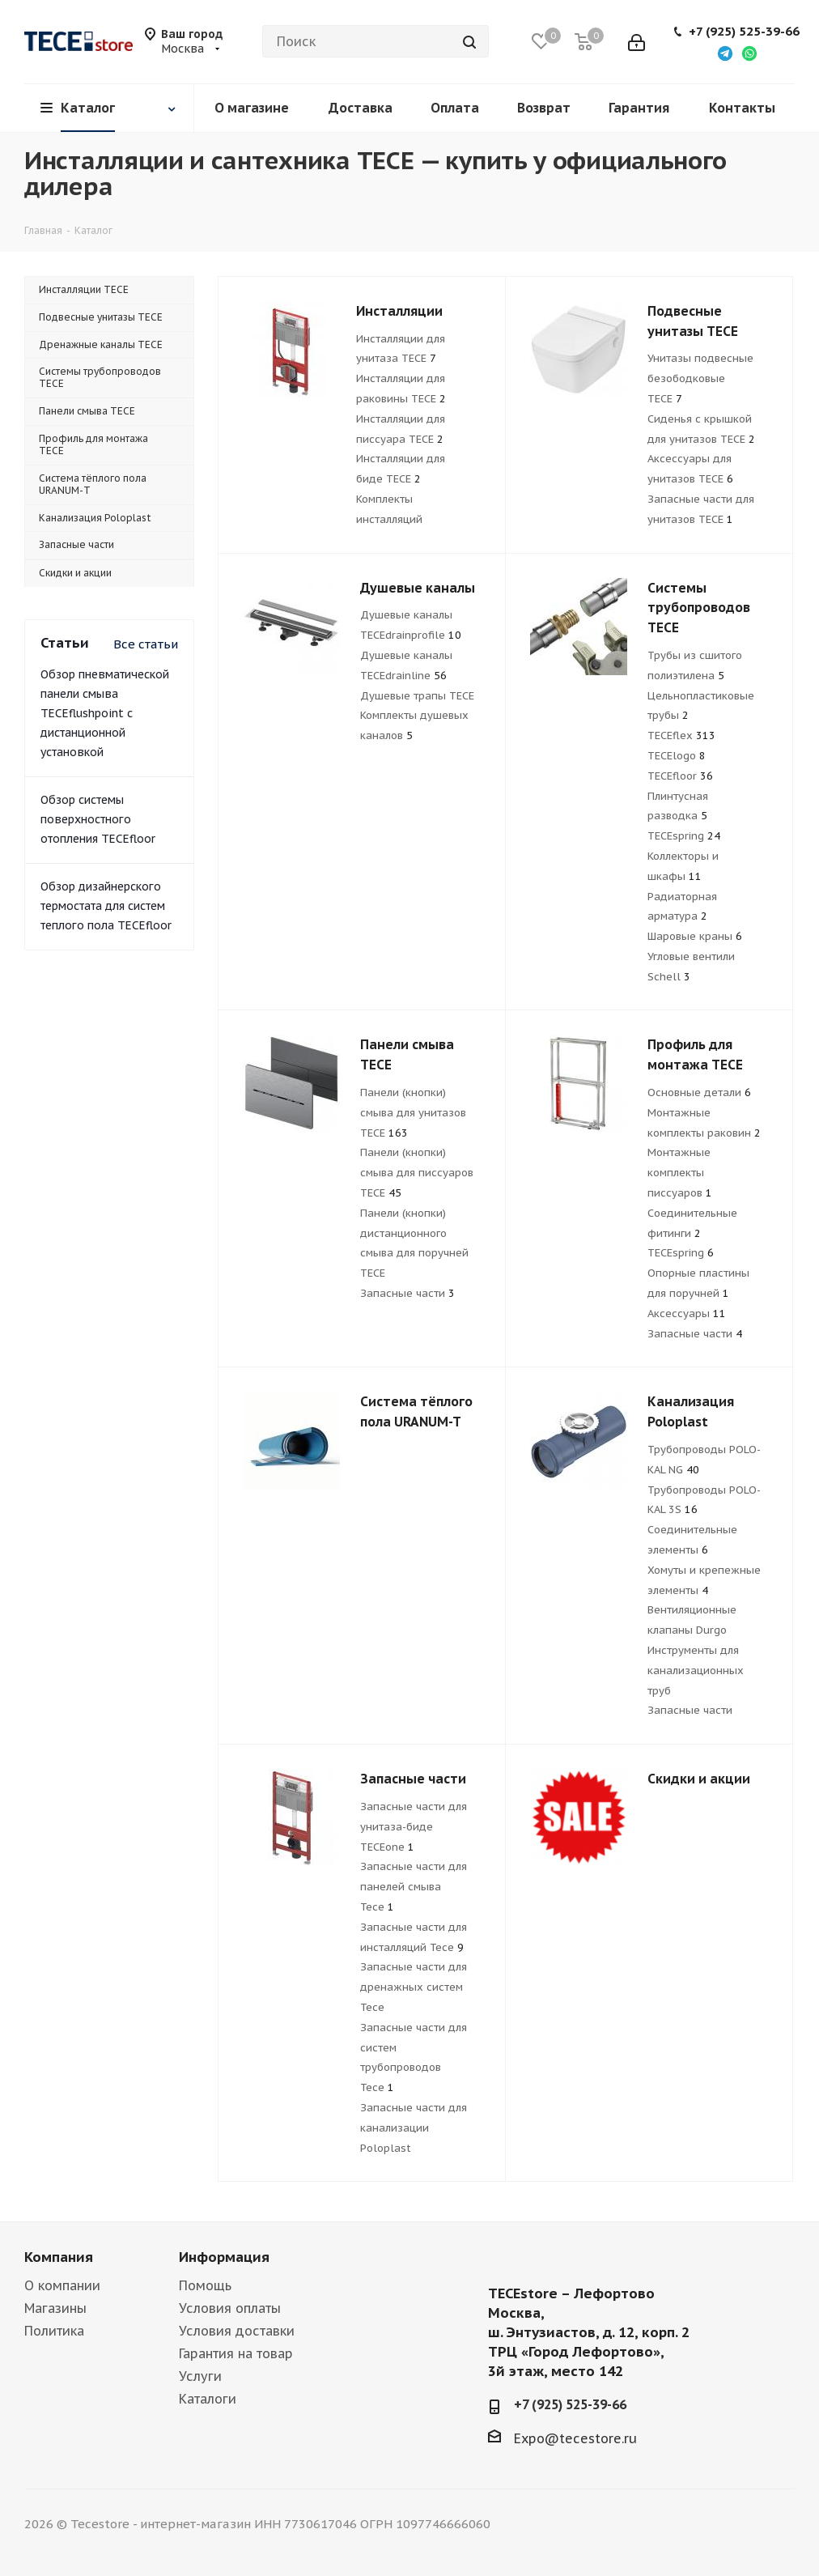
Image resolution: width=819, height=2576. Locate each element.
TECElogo (676, 756)
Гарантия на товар (236, 2353)
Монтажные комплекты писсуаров (679, 1173)
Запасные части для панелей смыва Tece (413, 1887)
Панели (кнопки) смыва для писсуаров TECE (416, 1173)
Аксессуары (686, 1313)
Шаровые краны (694, 936)
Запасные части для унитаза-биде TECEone (413, 1827)
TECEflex (681, 735)
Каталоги (207, 2399)
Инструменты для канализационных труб (695, 1670)
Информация (224, 2257)
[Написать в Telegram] (725, 52)
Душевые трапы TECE (417, 696)
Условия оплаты (230, 2308)
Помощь (205, 2285)
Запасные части (407, 1293)
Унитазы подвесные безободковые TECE (700, 378)
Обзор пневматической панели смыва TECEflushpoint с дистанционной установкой (104, 713)
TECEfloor (680, 776)
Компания (58, 2257)
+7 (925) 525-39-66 (744, 31)
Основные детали (699, 1092)
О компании (62, 2285)
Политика (54, 2331)
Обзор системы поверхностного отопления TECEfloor (97, 819)
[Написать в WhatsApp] (749, 52)
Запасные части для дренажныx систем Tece (413, 1987)
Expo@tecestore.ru (575, 2438)
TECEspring (683, 836)
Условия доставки (237, 2331)
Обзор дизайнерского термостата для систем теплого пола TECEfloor (106, 906)
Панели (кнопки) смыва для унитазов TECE (413, 1113)
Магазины (55, 2308)
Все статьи (145, 644)
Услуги (200, 2376)
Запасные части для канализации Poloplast (413, 2128)
